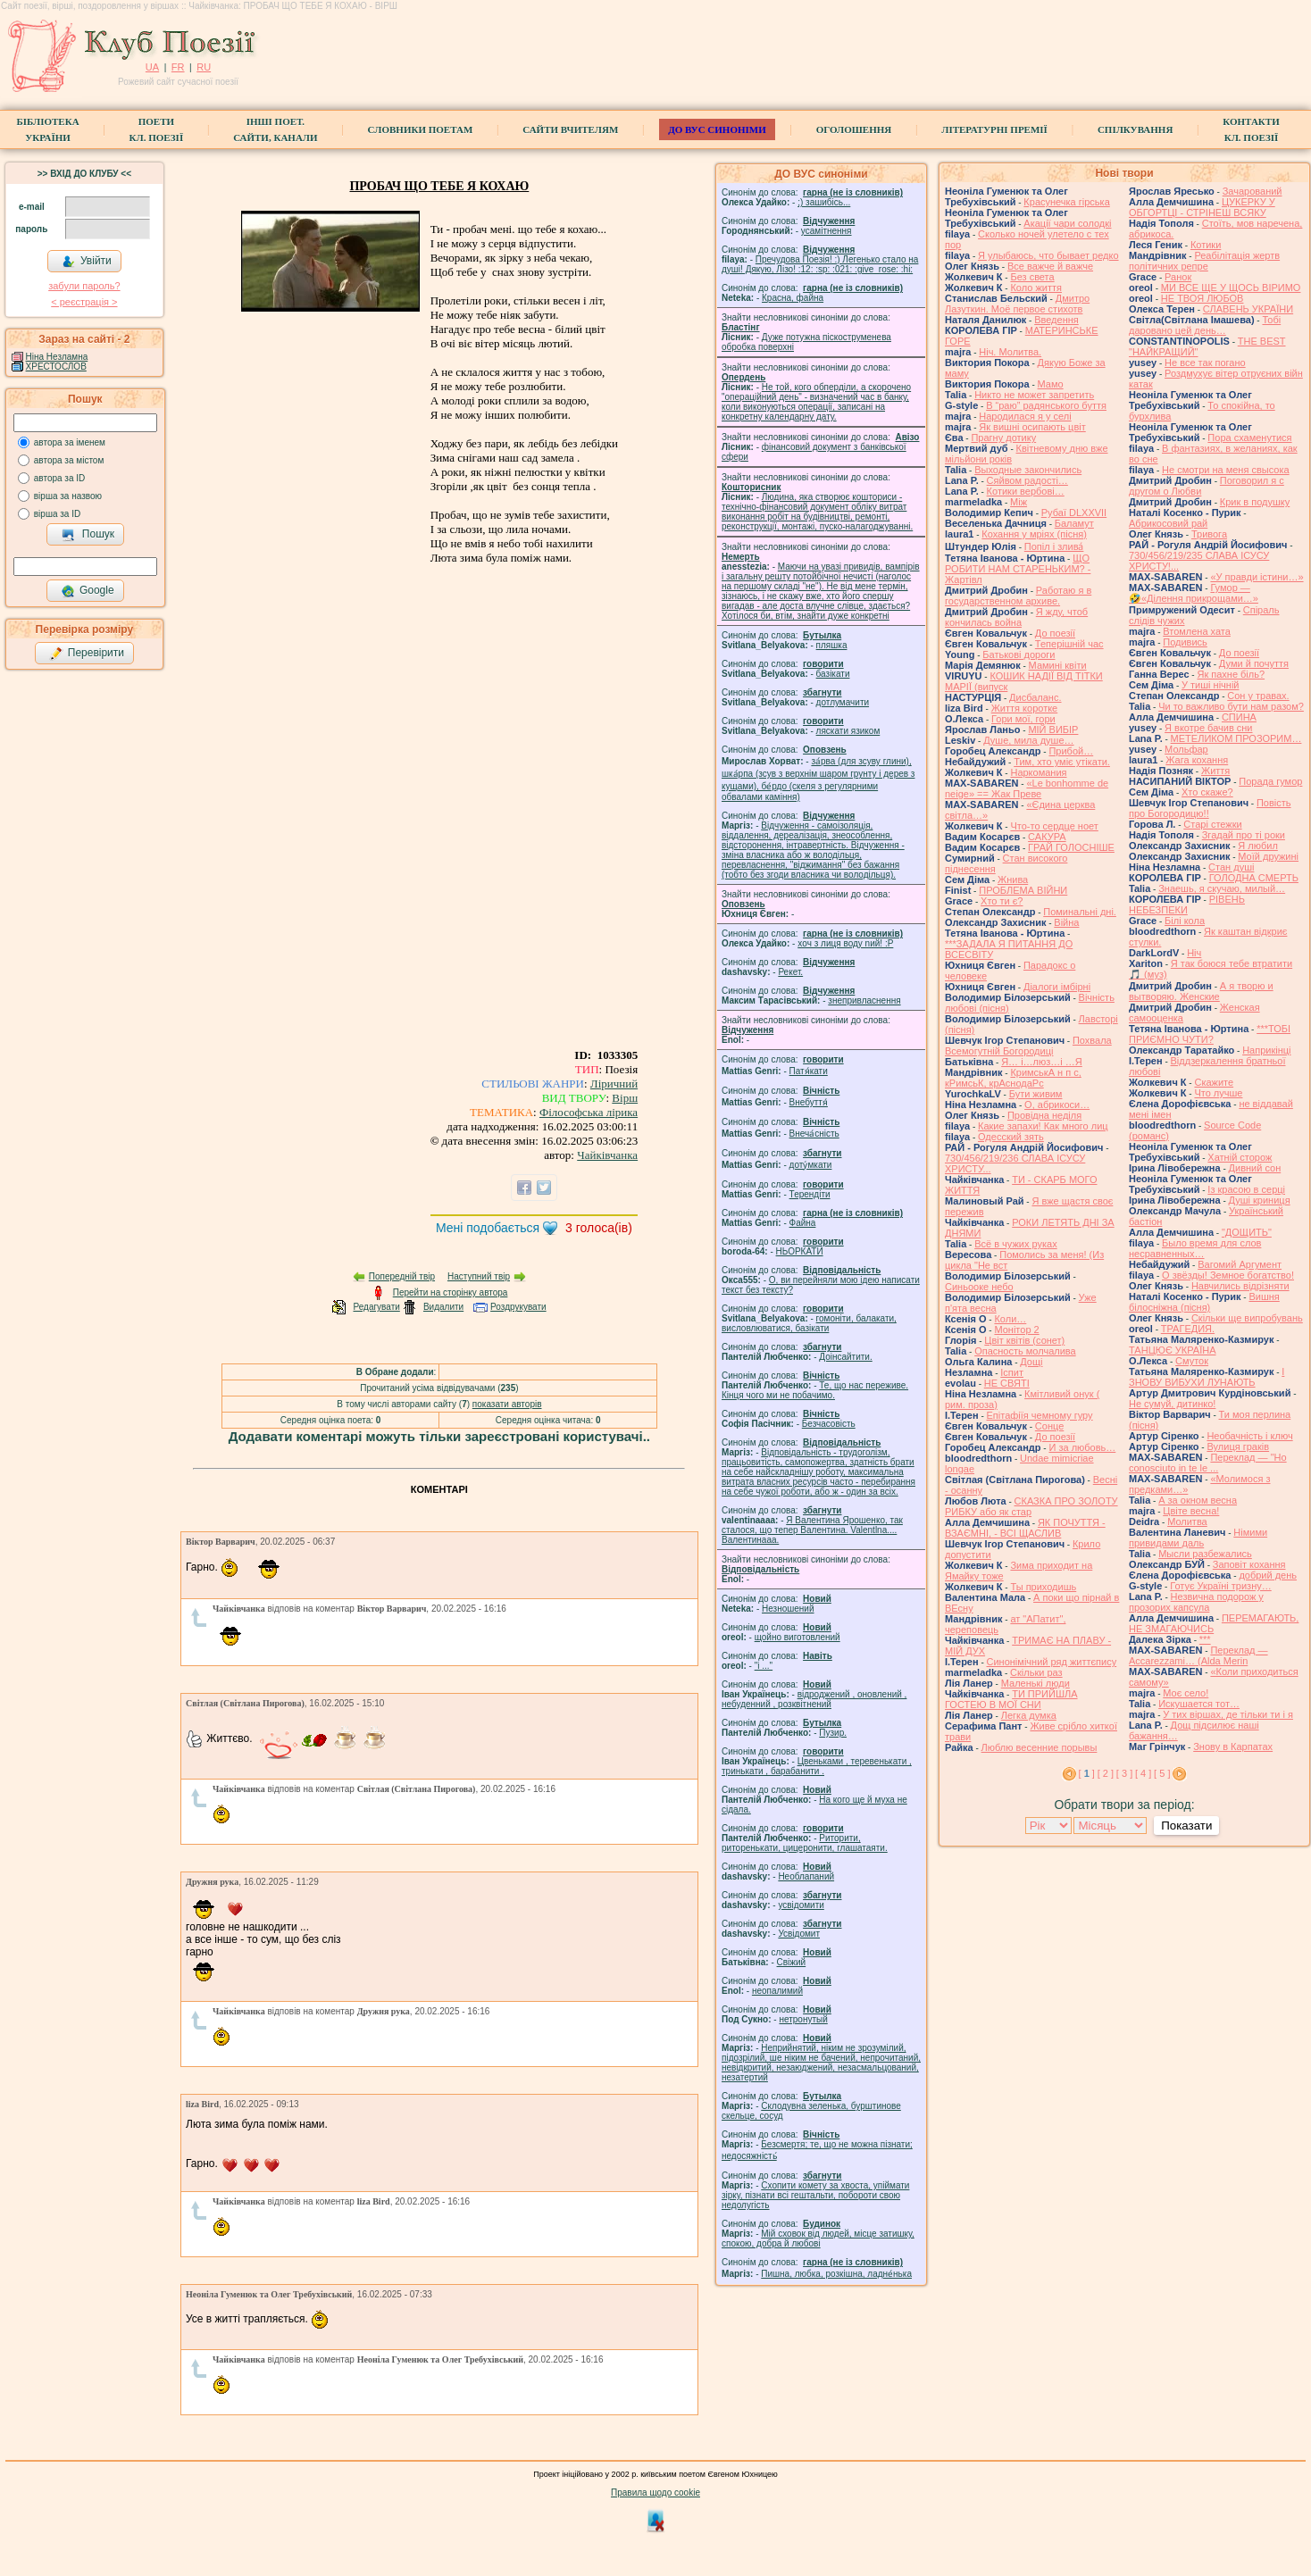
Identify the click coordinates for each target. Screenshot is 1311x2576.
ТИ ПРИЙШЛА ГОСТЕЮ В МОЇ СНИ (1011, 1699)
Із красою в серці (1246, 1189)
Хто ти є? (1002, 901)
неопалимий (777, 1991)
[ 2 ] (1106, 1773)
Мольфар (1186, 749)
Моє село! (1185, 1693)
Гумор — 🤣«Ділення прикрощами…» (1193, 593)
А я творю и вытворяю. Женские (1201, 991)
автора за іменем (69, 442)
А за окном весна (1197, 1500)
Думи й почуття (1254, 663)
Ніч (1194, 952)
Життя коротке (1024, 708)
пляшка (832, 645)
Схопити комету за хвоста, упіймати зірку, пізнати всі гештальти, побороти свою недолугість (815, 2195)
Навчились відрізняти (1240, 1285)
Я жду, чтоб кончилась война (1016, 617)
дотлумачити (842, 702)
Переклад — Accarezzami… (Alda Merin (1198, 1655)
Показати (1186, 1825)
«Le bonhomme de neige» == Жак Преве (1026, 788)
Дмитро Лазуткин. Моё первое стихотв (1017, 303)
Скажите (1213, 1082)
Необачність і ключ (1249, 1435)
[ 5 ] (1162, 1773)
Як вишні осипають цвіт (1032, 426)
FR (178, 67)
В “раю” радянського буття (1046, 405)
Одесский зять (1011, 1136)
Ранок (1178, 276)
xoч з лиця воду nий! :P (845, 943)
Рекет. (790, 972)
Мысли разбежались (1205, 1553)
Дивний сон (1255, 1168)
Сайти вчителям (570, 129)
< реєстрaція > (84, 301)
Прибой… (1070, 751)
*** (1205, 1639)
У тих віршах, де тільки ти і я (1228, 1714)
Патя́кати (808, 1071)
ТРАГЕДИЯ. (1188, 1328)
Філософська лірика (588, 1112)
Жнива (1013, 879)
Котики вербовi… (1026, 491)
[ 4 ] (1143, 1773)
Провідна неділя (1044, 1115)
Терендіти (810, 1194)
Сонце (1049, 1426)
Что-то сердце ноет (1054, 826)
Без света (1032, 276)
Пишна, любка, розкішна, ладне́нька (836, 2274)
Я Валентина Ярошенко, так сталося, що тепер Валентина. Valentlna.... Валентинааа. (812, 1530)
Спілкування (1135, 129)
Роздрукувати (518, 1307)
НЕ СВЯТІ (1007, 1383)
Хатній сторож (1239, 1157)
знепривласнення (864, 1000)
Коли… (1010, 1318)
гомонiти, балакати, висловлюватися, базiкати (809, 1323)
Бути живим (1036, 1093)
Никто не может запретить (1034, 394)
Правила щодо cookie (655, 2492)
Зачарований (1252, 191)
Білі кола (1185, 920)
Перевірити (86, 653)
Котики (1205, 244)
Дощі (1031, 1361)
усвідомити (800, 1905)
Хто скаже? (1207, 792)
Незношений (788, 1608)
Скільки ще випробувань (1247, 1318)
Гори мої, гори (1023, 718)
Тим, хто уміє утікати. (1062, 761)
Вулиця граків (1238, 1446)
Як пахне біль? (1231, 674)
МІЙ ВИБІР (1053, 729)
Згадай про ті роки (1243, 834)
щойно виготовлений (797, 1637)
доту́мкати (810, 1165)
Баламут (1074, 523)
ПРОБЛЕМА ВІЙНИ (1023, 890)
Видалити (443, 1307)
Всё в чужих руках (1015, 1243)
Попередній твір (402, 1276)
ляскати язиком (848, 731)
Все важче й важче (1050, 266)
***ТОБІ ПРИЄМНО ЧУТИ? (1209, 1034)
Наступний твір (478, 1276)
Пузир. (833, 1733)
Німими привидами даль (1198, 1537)
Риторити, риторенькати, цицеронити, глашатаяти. (805, 1843)
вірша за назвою (68, 496)
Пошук (88, 535)
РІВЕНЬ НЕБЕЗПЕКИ (1187, 904)
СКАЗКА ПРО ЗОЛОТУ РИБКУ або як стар (1031, 1506)
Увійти (87, 261)
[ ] (1087, 1773)
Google (87, 591)
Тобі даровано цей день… (1205, 325)
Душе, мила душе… (1028, 740)
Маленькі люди (1035, 1683)
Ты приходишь (1043, 1586)
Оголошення (854, 129)
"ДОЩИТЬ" (1247, 1232)
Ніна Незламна (57, 357)
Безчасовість (829, 1424)
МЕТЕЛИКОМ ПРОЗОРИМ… (1236, 738)
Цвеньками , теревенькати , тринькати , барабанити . (817, 1766)
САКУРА (1047, 836)
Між (1018, 501)
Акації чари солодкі (1067, 223)
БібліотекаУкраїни (47, 129)
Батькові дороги (1018, 654)
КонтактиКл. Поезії (1251, 129)
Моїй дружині (1268, 856)
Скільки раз (1036, 1672)
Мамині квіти (1058, 665)
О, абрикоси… (1057, 1104)
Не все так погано (1205, 362)
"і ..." (763, 1666)
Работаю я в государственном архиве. (1018, 595)
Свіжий (791, 1962)
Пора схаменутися (1249, 437)
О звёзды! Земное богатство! (1228, 1275)
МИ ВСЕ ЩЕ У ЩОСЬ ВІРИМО (1231, 287)
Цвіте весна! (1191, 1510)
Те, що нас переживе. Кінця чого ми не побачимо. (815, 1390)
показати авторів (507, 1404)
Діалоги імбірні (1056, 986)
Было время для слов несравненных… (1195, 1248)
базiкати (833, 674)
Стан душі (1231, 867)
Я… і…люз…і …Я (1041, 1061)
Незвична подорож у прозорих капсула (1196, 1602)
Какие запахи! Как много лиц (1043, 1126)
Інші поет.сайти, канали (275, 129)
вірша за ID (57, 514)
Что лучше (1218, 1093)
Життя (1215, 770)
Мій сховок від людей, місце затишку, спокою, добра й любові (818, 2238)
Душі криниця (1259, 1200)
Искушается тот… (1199, 1703)
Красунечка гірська (1066, 201)
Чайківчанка (607, 1155)
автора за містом (69, 460)
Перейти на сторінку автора (450, 1292)
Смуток (1191, 1360)
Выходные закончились (1027, 469)
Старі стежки (1212, 824)
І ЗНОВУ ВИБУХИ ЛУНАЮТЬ (1206, 1377)
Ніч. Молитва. (1010, 351)
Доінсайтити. (845, 1357)
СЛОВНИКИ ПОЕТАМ (420, 129)
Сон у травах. (1258, 695)
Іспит (1011, 1372)
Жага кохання (1196, 759)
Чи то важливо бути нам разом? (1231, 706)
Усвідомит (799, 1933)
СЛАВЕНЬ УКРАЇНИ (1248, 309)
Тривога (1209, 534)
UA (152, 67)
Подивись (1185, 642)
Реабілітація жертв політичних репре (1204, 260)
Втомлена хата (1197, 631)
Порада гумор (1270, 781)
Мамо (1051, 384)
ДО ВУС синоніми (716, 129)
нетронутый (803, 2019)
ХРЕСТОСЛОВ (56, 366)
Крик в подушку (1255, 501)
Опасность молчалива (1025, 1351)
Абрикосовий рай (1168, 523)
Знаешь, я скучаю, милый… (1221, 888)
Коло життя (1036, 287)
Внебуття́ (808, 1102)
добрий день (1268, 1575)
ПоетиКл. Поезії (156, 129)
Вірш (625, 1098)
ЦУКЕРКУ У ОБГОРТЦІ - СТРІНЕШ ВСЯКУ (1202, 207)
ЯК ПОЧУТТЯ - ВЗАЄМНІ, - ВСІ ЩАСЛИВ (1025, 1527)
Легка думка (1028, 1715)
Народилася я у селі (1025, 416)
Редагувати (376, 1307)
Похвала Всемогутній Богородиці (1028, 1045)
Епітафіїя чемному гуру (1040, 1415)
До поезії (1055, 633)
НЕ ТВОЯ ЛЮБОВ (1202, 298)
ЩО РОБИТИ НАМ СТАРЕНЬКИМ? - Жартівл (1017, 569)
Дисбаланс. (1035, 697)
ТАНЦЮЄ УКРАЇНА (1172, 1350)
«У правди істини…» (1256, 576)
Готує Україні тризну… (1221, 1585)
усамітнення (826, 231)
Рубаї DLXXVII (1073, 512)
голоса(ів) (598, 1228)
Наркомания (1038, 772)
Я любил (1258, 845)
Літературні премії (994, 129)
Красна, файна (792, 298)
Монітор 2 (1016, 1329)
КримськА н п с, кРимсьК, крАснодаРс (1013, 1077)
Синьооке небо (979, 1286)
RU (203, 67)
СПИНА (1239, 717)
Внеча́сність (814, 1133)
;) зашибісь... (823, 202)
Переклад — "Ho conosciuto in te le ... (1208, 1462)
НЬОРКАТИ (799, 1251)
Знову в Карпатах (1233, 1746)
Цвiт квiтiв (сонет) (1024, 1340)
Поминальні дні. (1079, 911)
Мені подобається (487, 1228)
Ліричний (614, 1083)
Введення (1056, 319)
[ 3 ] (1124, 1773)
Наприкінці (1266, 1050)
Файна (802, 1223)
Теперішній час (1069, 643)
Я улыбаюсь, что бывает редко (1048, 255)
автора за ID (60, 478)
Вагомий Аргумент (1240, 1264)
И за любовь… (1081, 1447)
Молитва (1187, 1521)
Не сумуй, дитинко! (1172, 1403)
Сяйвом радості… (1027, 480)
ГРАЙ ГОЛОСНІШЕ (1071, 847)
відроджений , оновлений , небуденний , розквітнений (814, 1699)
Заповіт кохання (1249, 1564)
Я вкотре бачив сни (1208, 727)
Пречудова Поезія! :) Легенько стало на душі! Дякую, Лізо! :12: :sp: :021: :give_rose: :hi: (820, 264)
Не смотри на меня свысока (1226, 469)
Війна (1066, 922)
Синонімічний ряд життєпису (1052, 1661)
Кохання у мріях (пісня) (1034, 534)
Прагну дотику (1003, 437)
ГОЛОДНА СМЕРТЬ (1253, 877)
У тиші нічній (1210, 684)
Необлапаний (806, 1876)
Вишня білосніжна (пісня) (1204, 1302)
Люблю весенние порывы (1039, 1747)
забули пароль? (84, 285)
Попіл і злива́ (1054, 546)
